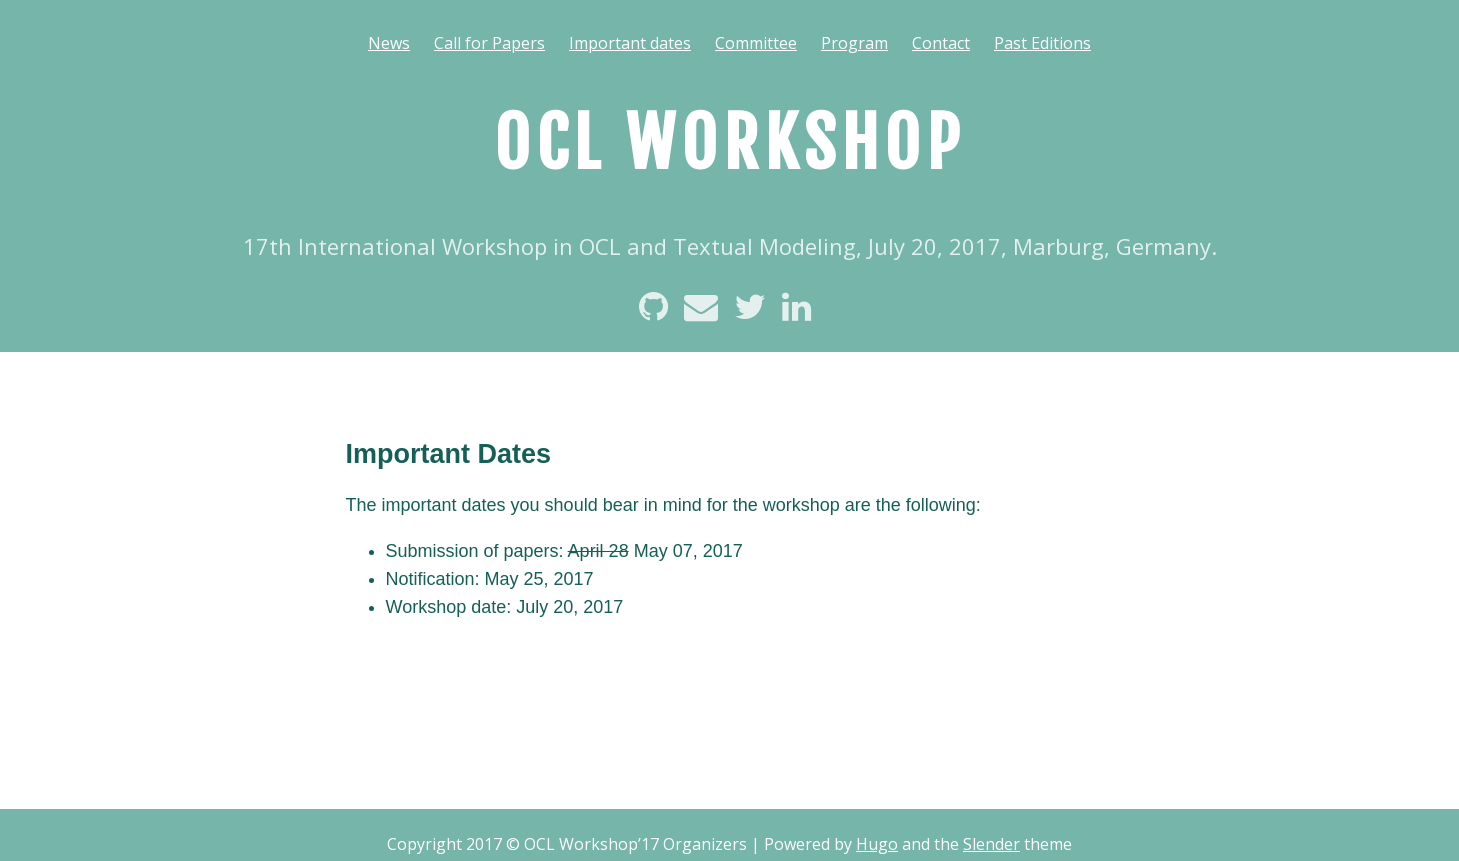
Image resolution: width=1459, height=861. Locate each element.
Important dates (630, 43)
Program (854, 43)
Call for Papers (489, 43)
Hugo (877, 844)
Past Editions (1042, 43)
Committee (756, 43)
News (389, 43)
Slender (991, 844)
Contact (941, 43)
